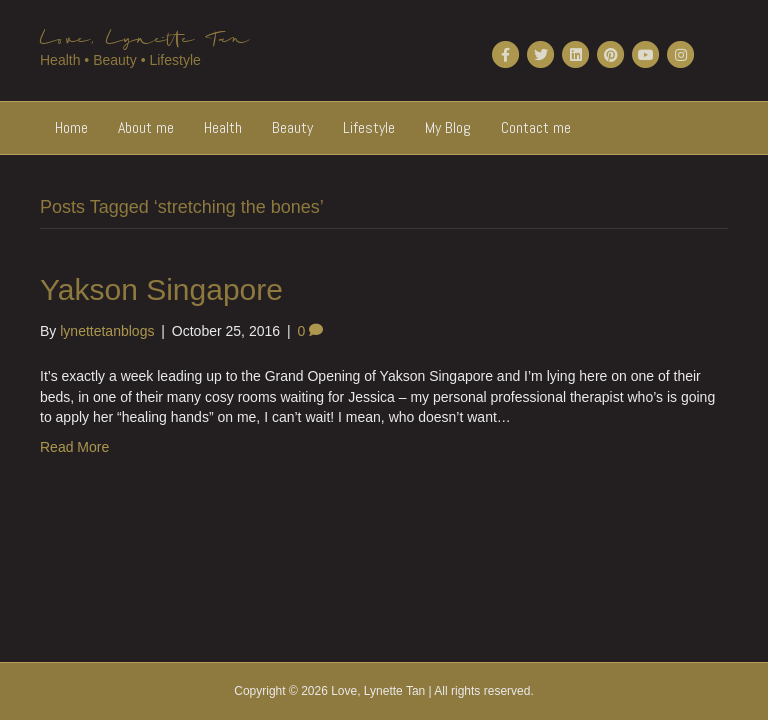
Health (223, 127)
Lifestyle (369, 127)
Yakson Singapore (161, 289)
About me (146, 127)
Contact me (536, 127)
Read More (74, 447)
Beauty (292, 127)
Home (71, 127)
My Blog (448, 127)
